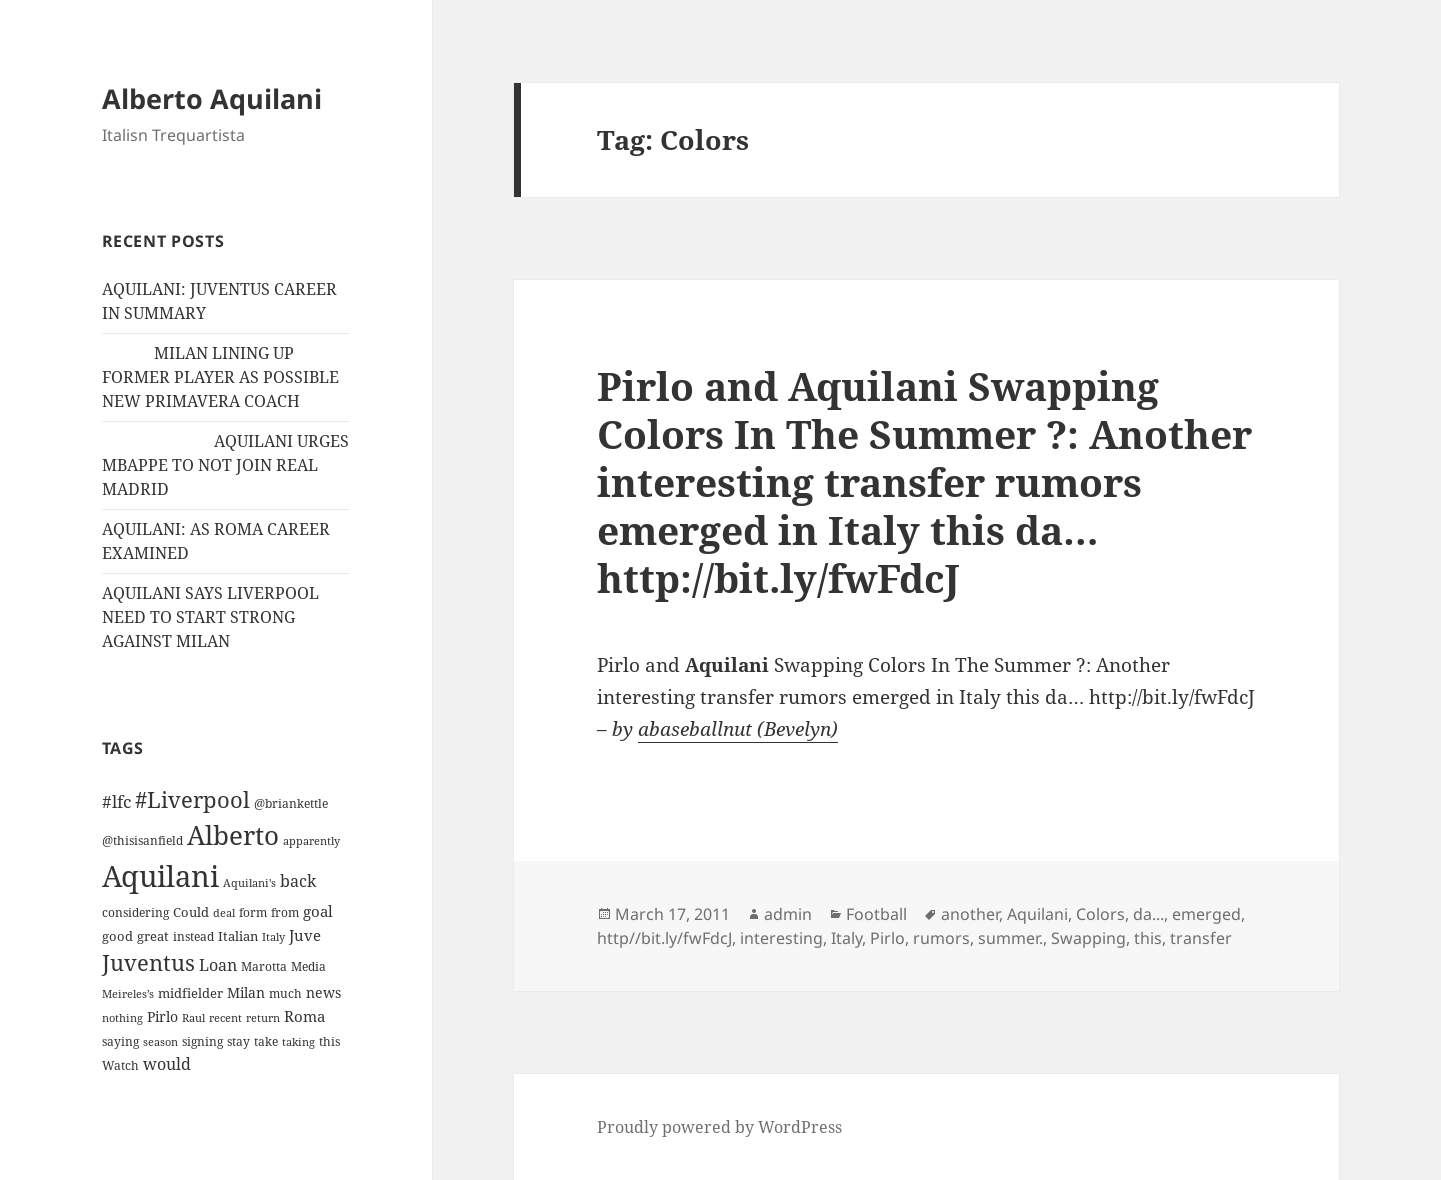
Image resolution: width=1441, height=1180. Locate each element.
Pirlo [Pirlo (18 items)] (162, 1016)
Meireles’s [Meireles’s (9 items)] (128, 994)
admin (788, 914)
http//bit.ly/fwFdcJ (664, 938)
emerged (1206, 914)
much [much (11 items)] (285, 993)
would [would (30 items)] (167, 1063)
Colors (1100, 914)
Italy (846, 938)
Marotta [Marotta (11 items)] (264, 966)
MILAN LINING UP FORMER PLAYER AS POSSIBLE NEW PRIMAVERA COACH (220, 377)
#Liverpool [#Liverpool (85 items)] (192, 799)
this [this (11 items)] (329, 1041)
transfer (1201, 938)
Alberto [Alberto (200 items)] (233, 835)
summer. (1010, 938)
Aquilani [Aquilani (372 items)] (160, 876)
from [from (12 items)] (285, 912)
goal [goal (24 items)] (318, 911)
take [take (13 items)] (266, 1041)
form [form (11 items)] (253, 912)
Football (876, 914)
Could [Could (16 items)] (191, 912)
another (970, 914)
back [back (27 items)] (298, 881)
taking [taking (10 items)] (298, 1041)
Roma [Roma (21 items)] (304, 1016)
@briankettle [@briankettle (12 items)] (291, 803)
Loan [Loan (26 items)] (218, 965)
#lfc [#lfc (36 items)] (116, 801)
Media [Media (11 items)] (308, 966)
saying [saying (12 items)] (120, 1041)
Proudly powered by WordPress (719, 1127)
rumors (941, 938)
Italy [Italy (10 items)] (273, 936)
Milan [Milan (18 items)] (246, 992)
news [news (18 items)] (323, 992)
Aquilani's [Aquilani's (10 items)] (249, 882)
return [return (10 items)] (263, 1017)
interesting (781, 938)
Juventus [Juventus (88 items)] (148, 962)
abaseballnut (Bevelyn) (738, 729)
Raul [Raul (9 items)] (193, 1018)
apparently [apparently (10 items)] (311, 840)
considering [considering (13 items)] (135, 912)
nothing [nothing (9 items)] (122, 1018)
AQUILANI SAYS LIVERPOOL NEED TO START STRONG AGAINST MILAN (210, 617)
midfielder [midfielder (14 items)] (190, 993)
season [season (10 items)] (160, 1041)
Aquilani (1037, 914)
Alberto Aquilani (212, 98)
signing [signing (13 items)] (202, 1041)
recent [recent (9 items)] (225, 1018)
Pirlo (887, 938)
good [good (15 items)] (117, 936)
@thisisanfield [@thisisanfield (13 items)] (142, 840)
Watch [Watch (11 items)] (120, 1065)
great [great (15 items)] (153, 936)
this (1148, 938)
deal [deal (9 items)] (224, 913)
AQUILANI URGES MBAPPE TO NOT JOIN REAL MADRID (225, 465)
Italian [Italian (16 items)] (238, 936)
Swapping (1088, 938)
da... (1148, 914)
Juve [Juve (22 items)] (305, 935)
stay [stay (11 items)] (238, 1041)
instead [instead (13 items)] (193, 936)
